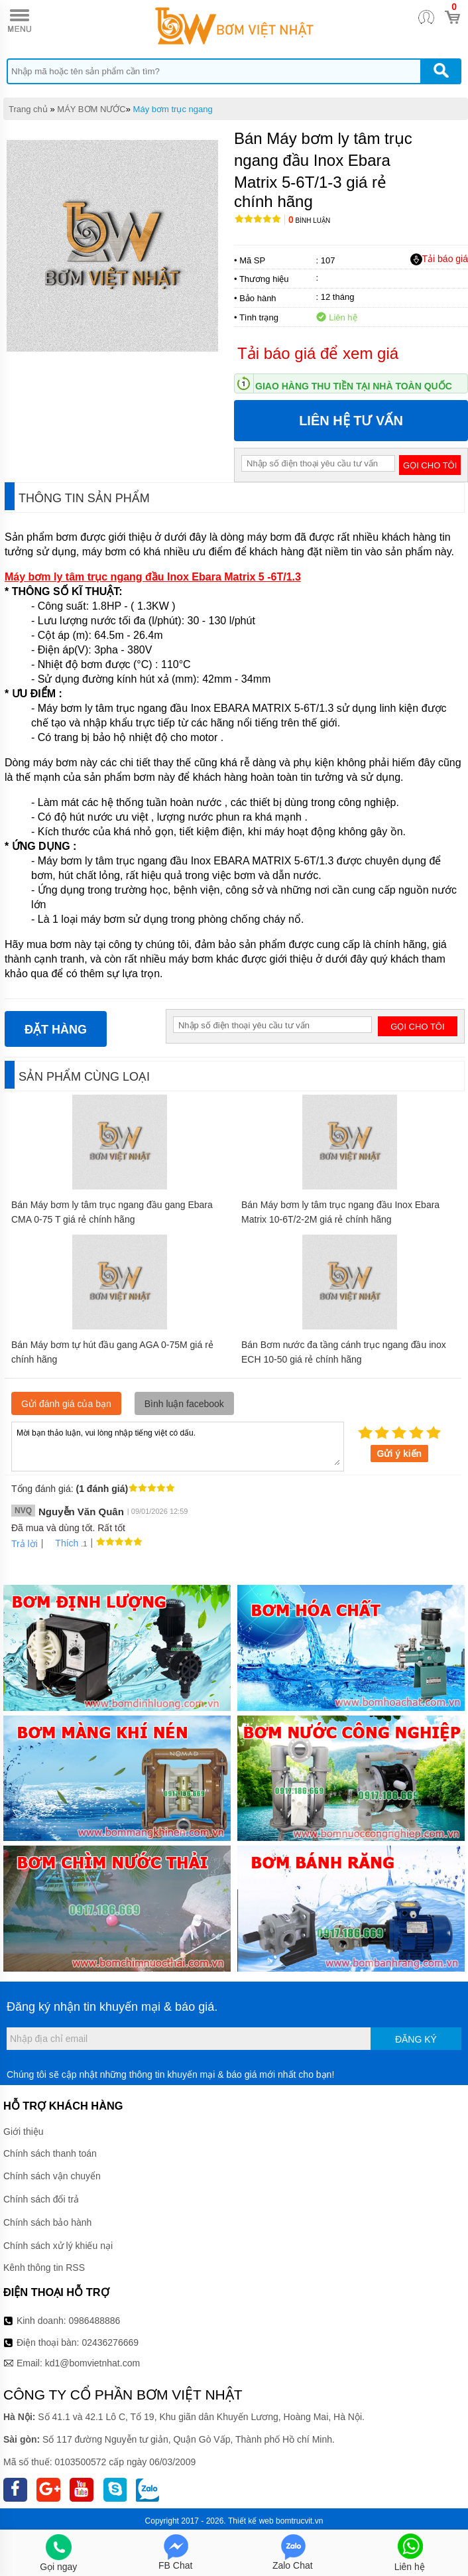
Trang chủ (28, 109)
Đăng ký (416, 2039)
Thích (62, 1543)
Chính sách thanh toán (50, 2153)
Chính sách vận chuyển (52, 2176)
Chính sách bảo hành (47, 2222)
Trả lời (24, 1543)
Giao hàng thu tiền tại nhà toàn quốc (353, 386)
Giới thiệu (23, 2131)
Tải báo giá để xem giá (317, 353)
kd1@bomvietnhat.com (92, 2363)
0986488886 (95, 2320)
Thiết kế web (251, 2521)
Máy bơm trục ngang (173, 109)
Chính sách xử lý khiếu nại (58, 2245)
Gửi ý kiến (399, 1453)
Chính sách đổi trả (41, 2199)
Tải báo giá (439, 259)
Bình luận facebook (184, 1403)
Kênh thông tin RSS (44, 2267)
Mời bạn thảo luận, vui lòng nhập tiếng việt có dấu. (177, 1445)
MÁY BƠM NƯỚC (91, 109)
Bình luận (309, 220)
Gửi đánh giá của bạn (66, 1403)
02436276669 (110, 2342)
